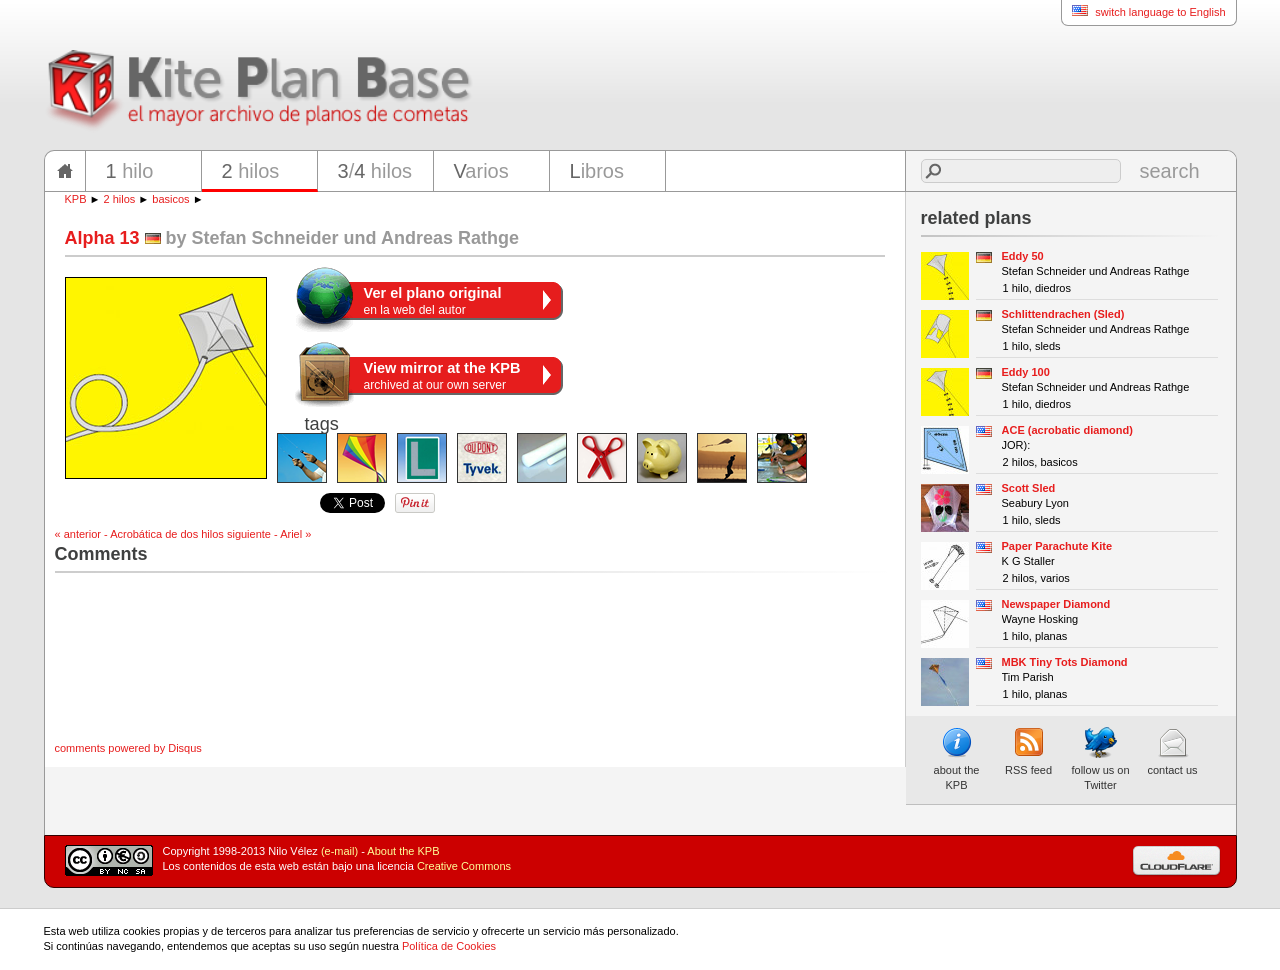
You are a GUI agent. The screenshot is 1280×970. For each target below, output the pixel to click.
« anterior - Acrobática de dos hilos (139, 534)
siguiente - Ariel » (269, 534)
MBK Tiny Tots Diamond (1065, 662)
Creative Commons (464, 866)
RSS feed (1028, 751)
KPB (76, 199)
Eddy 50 (1023, 256)
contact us (1172, 751)
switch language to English (1143, 11)
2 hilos (120, 199)
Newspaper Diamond (1056, 604)
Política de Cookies (449, 946)
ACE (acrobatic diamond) (1067, 430)
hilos (251, 171)
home (65, 171)
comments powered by (128, 748)
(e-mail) (339, 851)
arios (481, 171)
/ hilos (375, 171)
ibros (597, 171)
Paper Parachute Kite (1057, 546)
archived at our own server (442, 376)
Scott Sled (1029, 488)
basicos (170, 199)
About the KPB (403, 851)
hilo (130, 171)
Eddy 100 (1026, 372)
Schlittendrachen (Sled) (1063, 314)
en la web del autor (433, 301)
